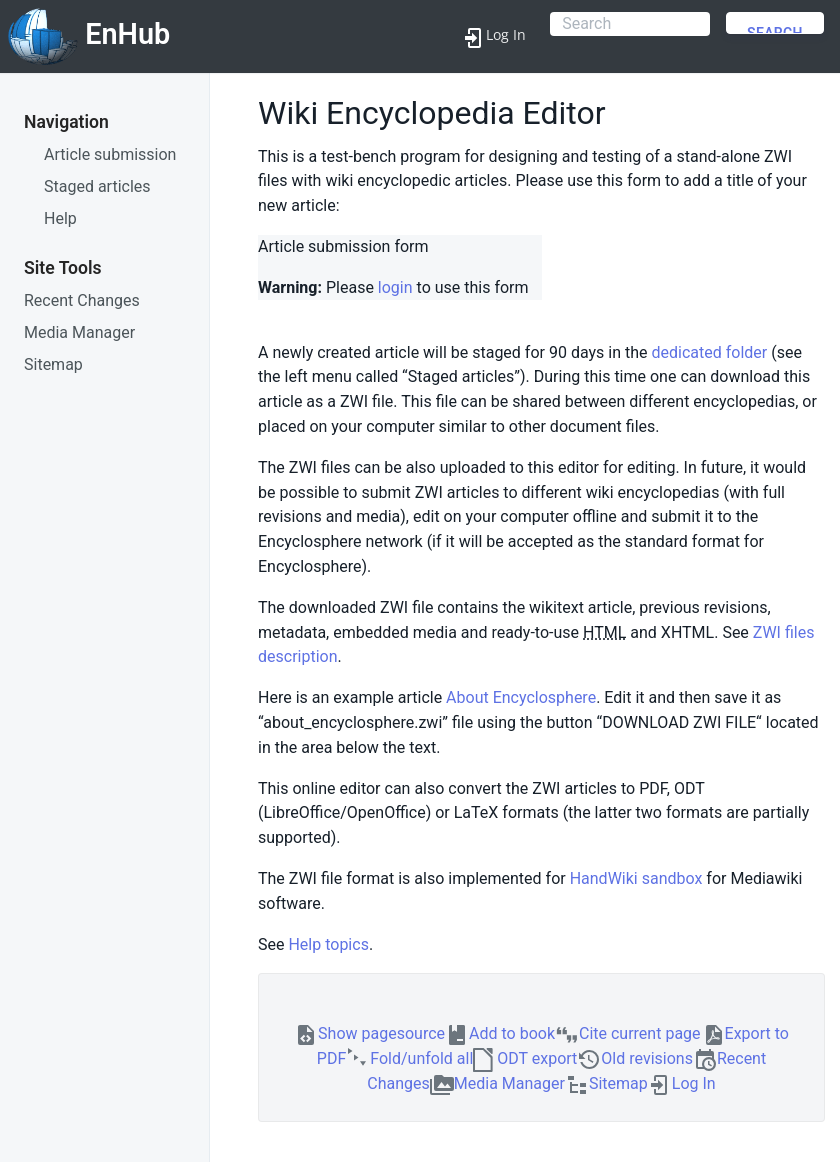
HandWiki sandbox (636, 878)
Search (775, 29)
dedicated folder (709, 352)
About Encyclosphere (521, 697)
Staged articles (97, 186)
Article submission (110, 154)
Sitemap (53, 364)
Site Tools (63, 268)
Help (60, 218)
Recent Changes (82, 300)
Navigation (66, 122)
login (395, 287)
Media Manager (79, 332)
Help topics (328, 944)
